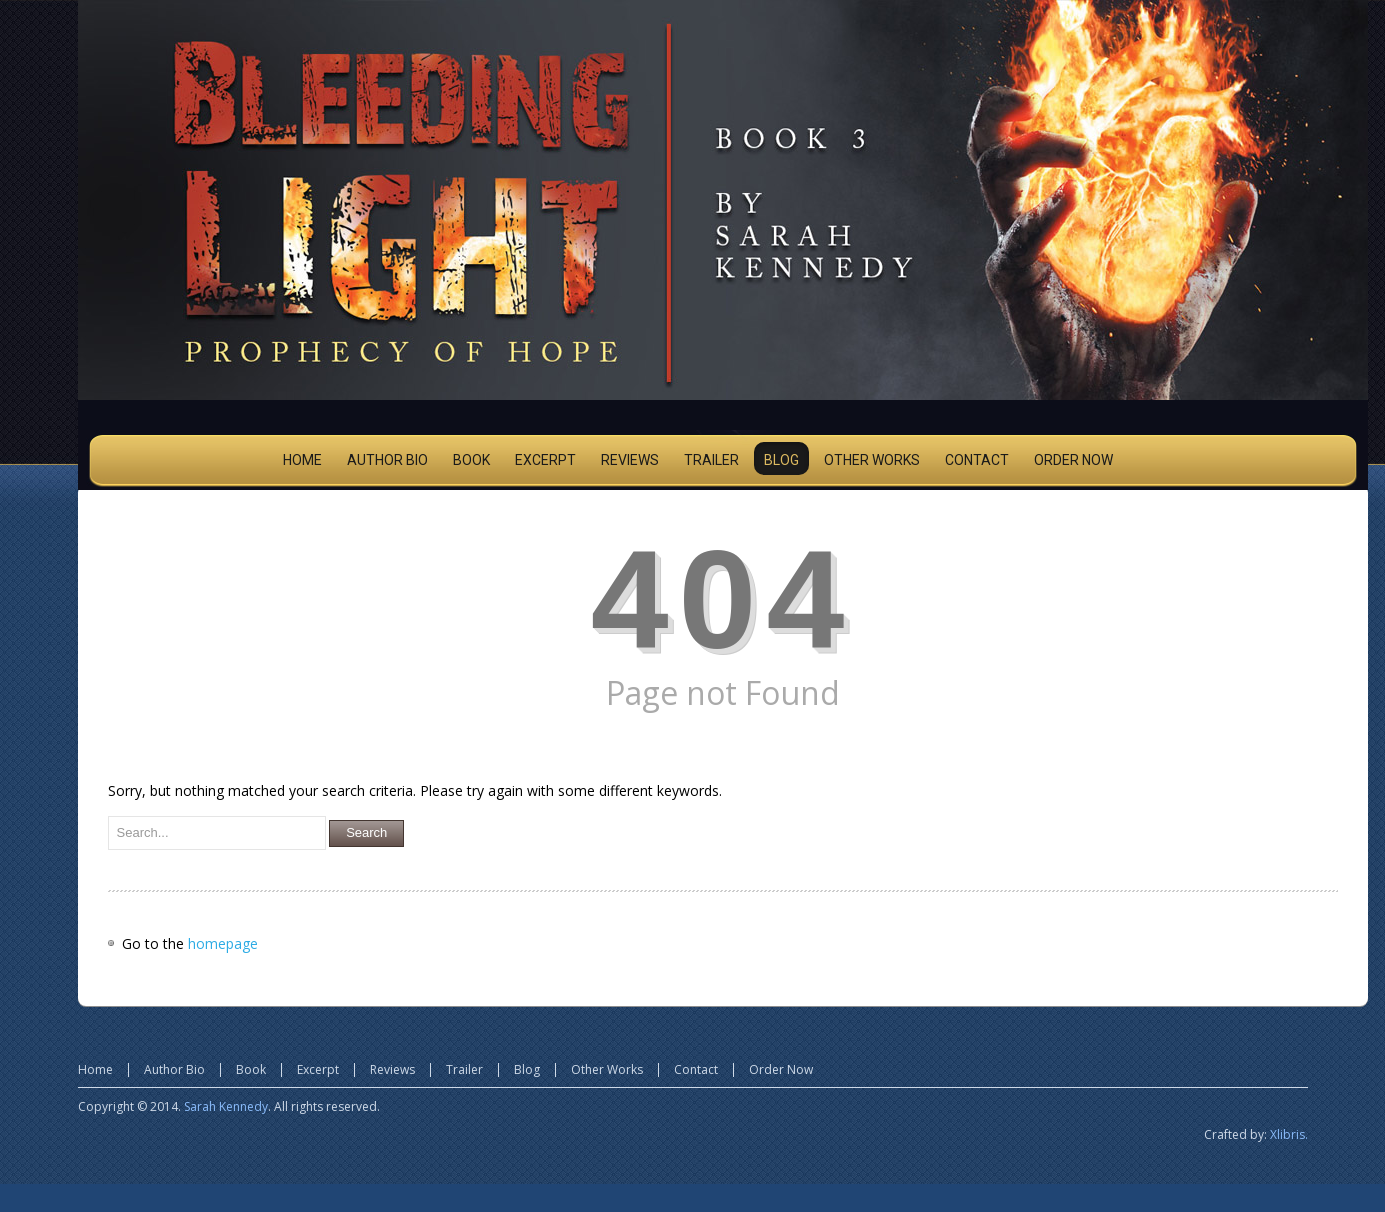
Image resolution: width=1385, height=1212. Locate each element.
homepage (223, 943)
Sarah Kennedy (226, 1106)
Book (251, 1069)
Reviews (392, 1069)
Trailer (464, 1069)
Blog (527, 1069)
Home (95, 1069)
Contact (696, 1069)
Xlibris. (1289, 1134)
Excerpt (318, 1069)
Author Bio (174, 1069)
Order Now (781, 1069)
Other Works (607, 1069)
